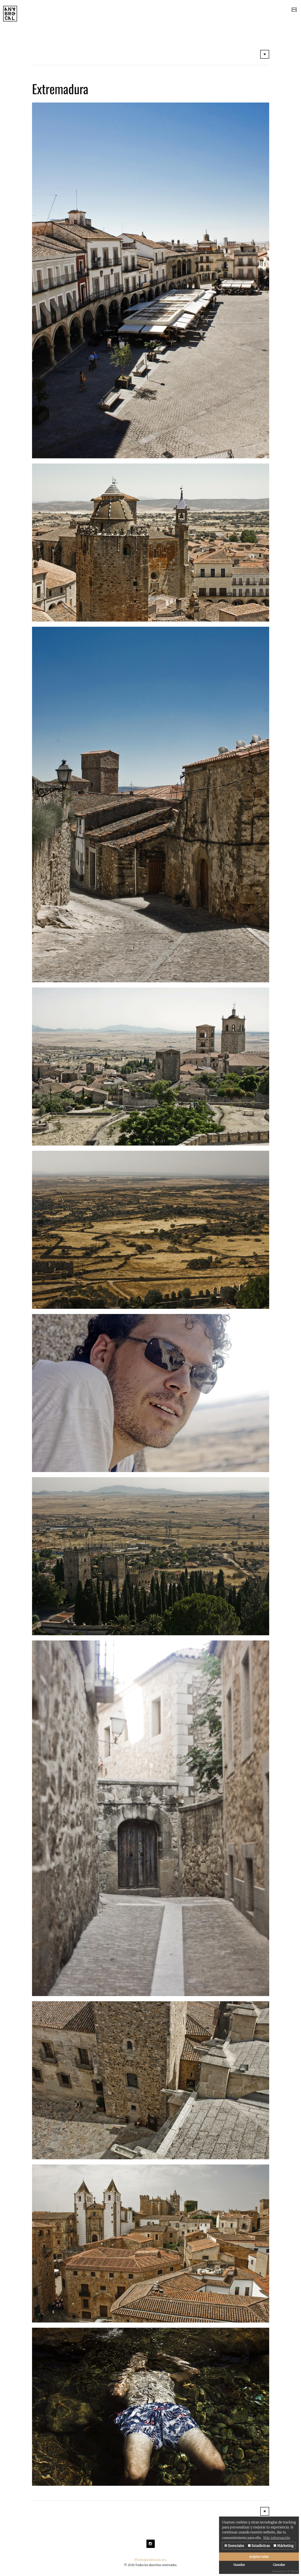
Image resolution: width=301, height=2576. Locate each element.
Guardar (239, 2565)
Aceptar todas (259, 2557)
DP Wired (292, 2571)
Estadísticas (259, 2546)
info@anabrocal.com (150, 2560)
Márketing (284, 2546)
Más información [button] (276, 2538)
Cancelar (279, 2565)
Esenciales (234, 2546)
